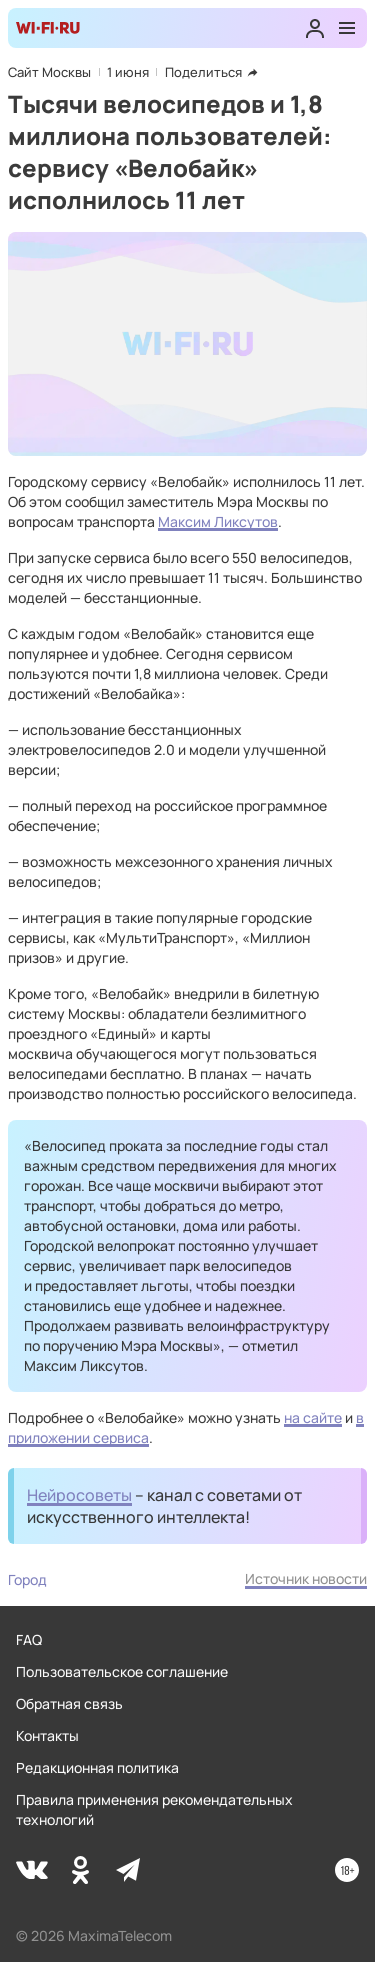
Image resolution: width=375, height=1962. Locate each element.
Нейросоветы (79, 1495)
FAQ (29, 1639)
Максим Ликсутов (218, 521)
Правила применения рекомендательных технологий (154, 1809)
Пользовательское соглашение (122, 1671)
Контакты (47, 1735)
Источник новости (306, 1578)
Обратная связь (69, 1703)
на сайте (313, 1417)
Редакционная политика (97, 1767)
